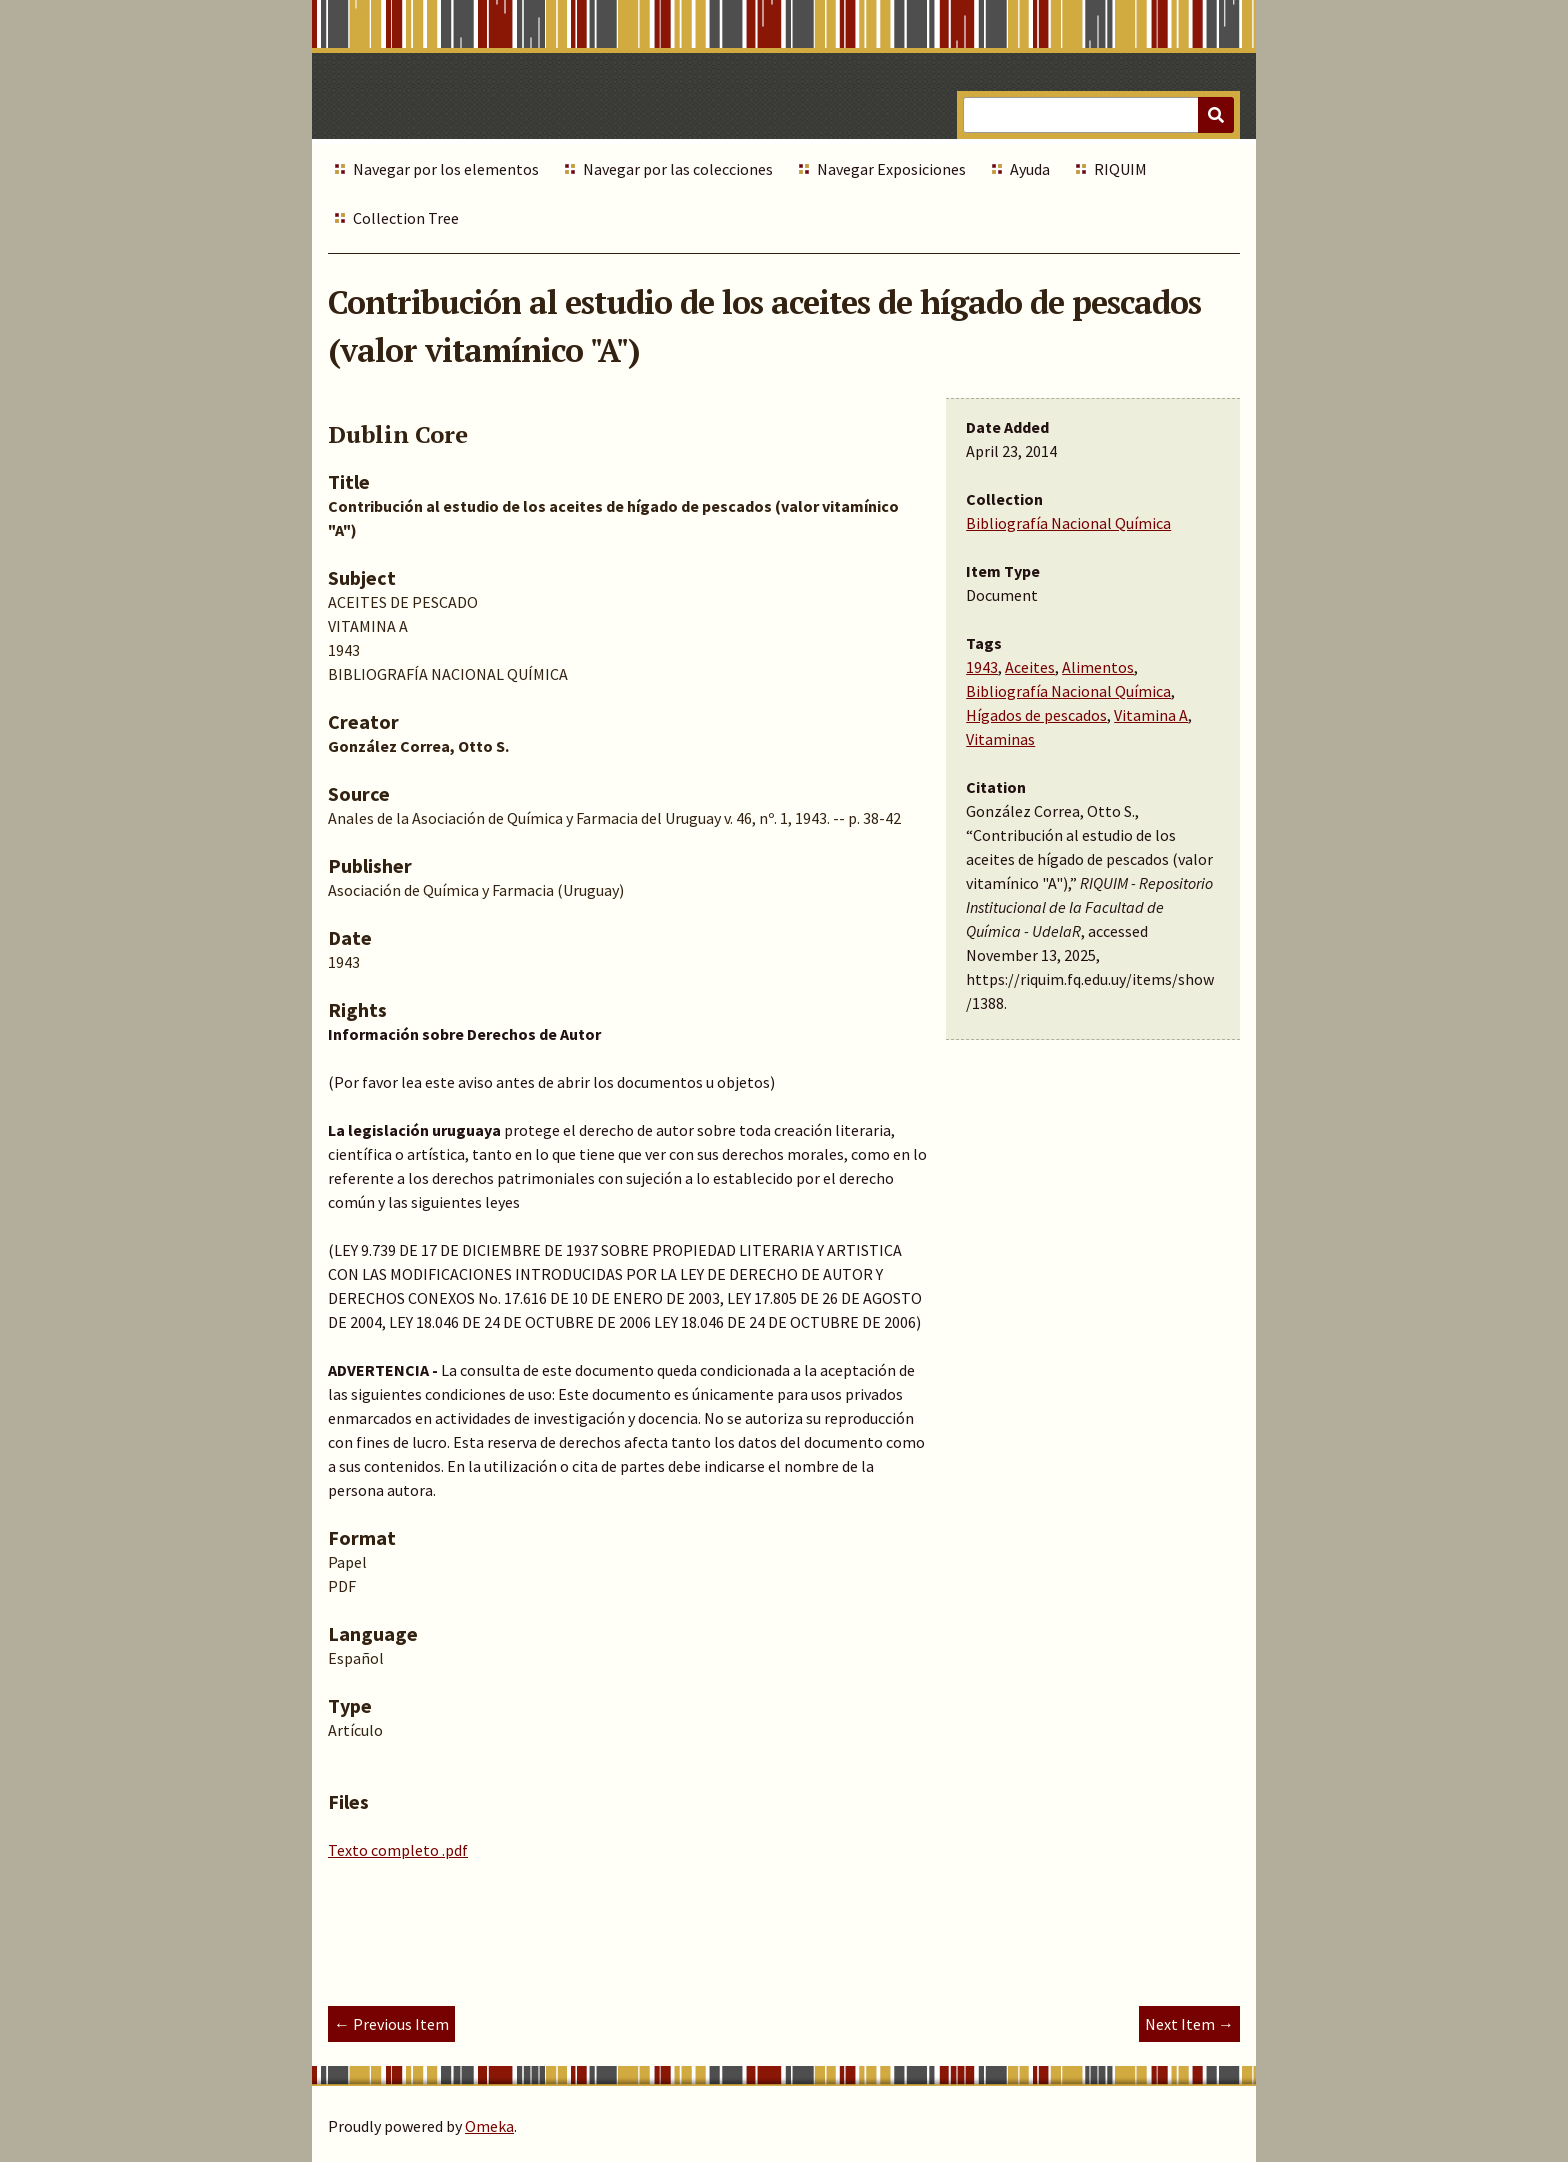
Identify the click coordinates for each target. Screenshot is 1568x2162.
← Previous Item (391, 2024)
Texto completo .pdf (398, 1850)
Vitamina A (1151, 715)
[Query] (1098, 115)
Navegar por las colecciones (678, 169)
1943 (982, 667)
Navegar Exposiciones (891, 169)
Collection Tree (406, 218)
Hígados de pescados (1036, 715)
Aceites (1030, 667)
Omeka (489, 2126)
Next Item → (1189, 2024)
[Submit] (1216, 115)
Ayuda (1030, 169)
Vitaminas (1000, 739)
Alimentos (1098, 667)
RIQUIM (1120, 169)
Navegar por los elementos (446, 169)
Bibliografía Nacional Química (1068, 523)
